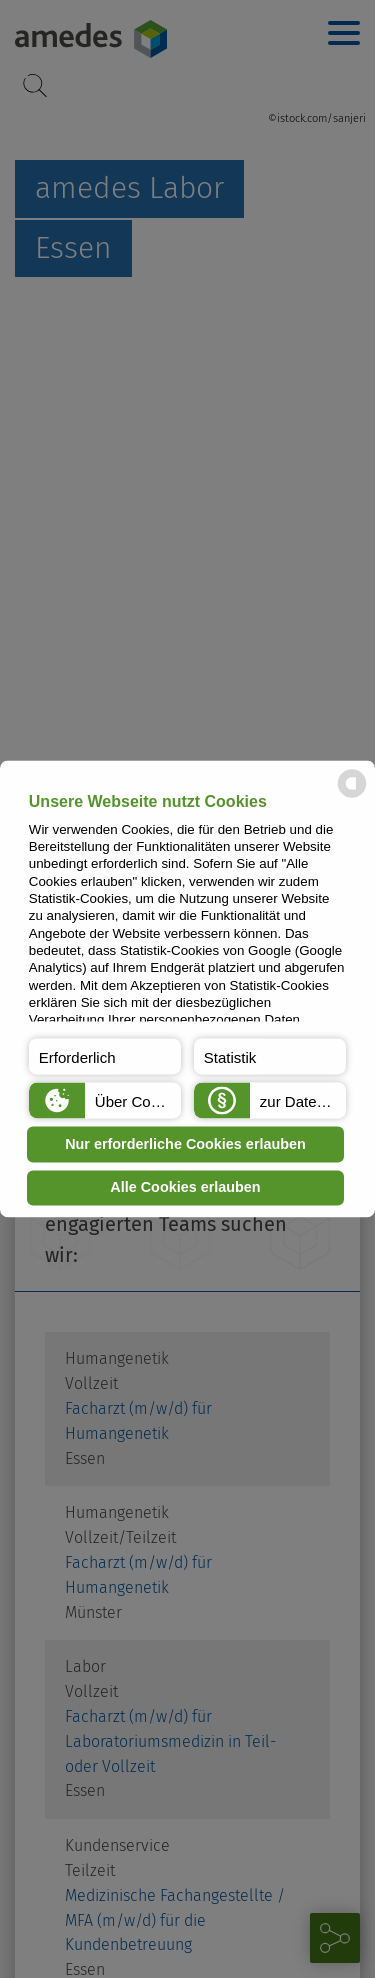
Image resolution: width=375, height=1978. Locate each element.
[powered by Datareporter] (352, 796)
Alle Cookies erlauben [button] (185, 1188)
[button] (105, 1057)
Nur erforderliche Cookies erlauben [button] (185, 1144)
